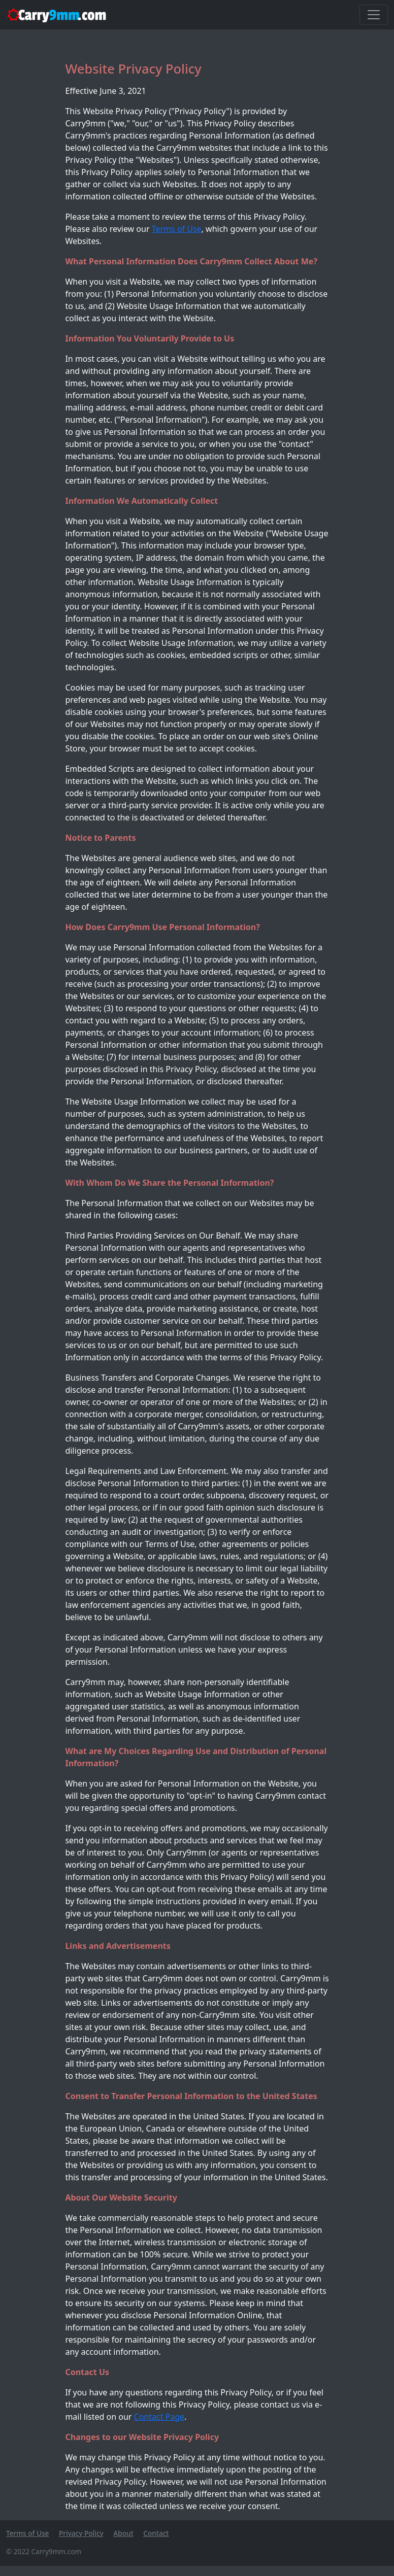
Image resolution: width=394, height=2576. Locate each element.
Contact (156, 2533)
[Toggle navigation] (373, 15)
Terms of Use (177, 228)
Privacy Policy (81, 2533)
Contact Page (159, 2416)
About (123, 2533)
